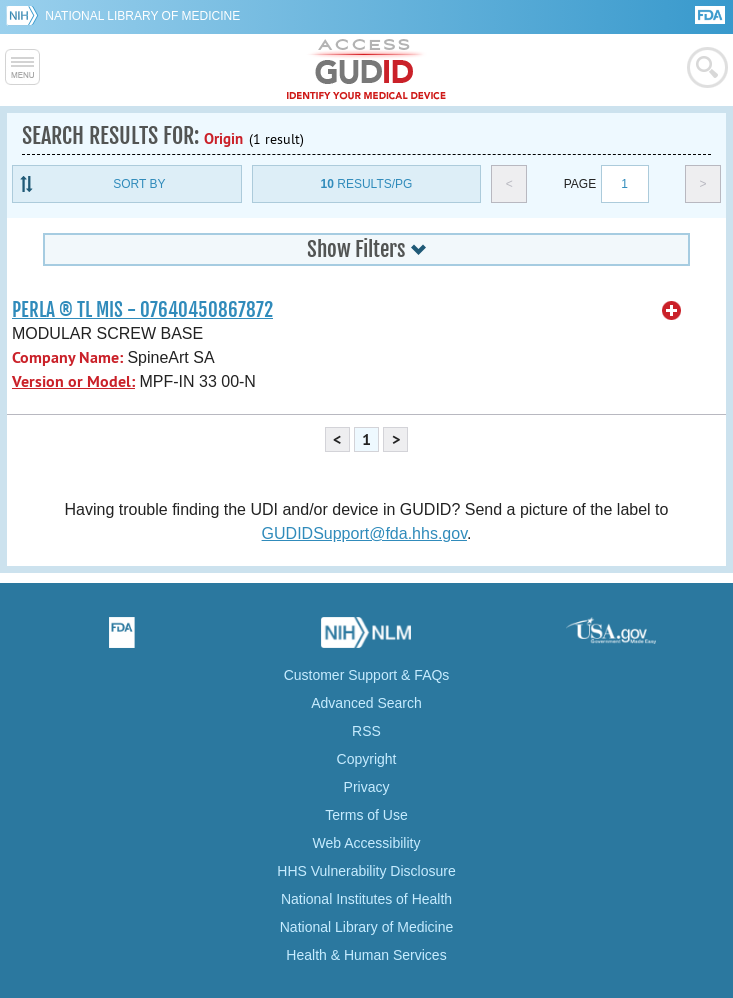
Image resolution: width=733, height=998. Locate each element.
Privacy (367, 787)
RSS (366, 731)
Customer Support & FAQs (367, 675)
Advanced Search (366, 703)
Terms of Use (366, 815)
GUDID (366, 70)
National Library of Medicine (142, 16)
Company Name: (67, 357)
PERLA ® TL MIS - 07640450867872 (142, 310)
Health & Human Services (366, 955)
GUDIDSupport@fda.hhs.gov (364, 533)
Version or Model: (73, 381)
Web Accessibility (367, 843)
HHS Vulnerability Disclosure (366, 871)
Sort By (139, 184)
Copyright (367, 759)
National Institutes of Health (366, 899)
